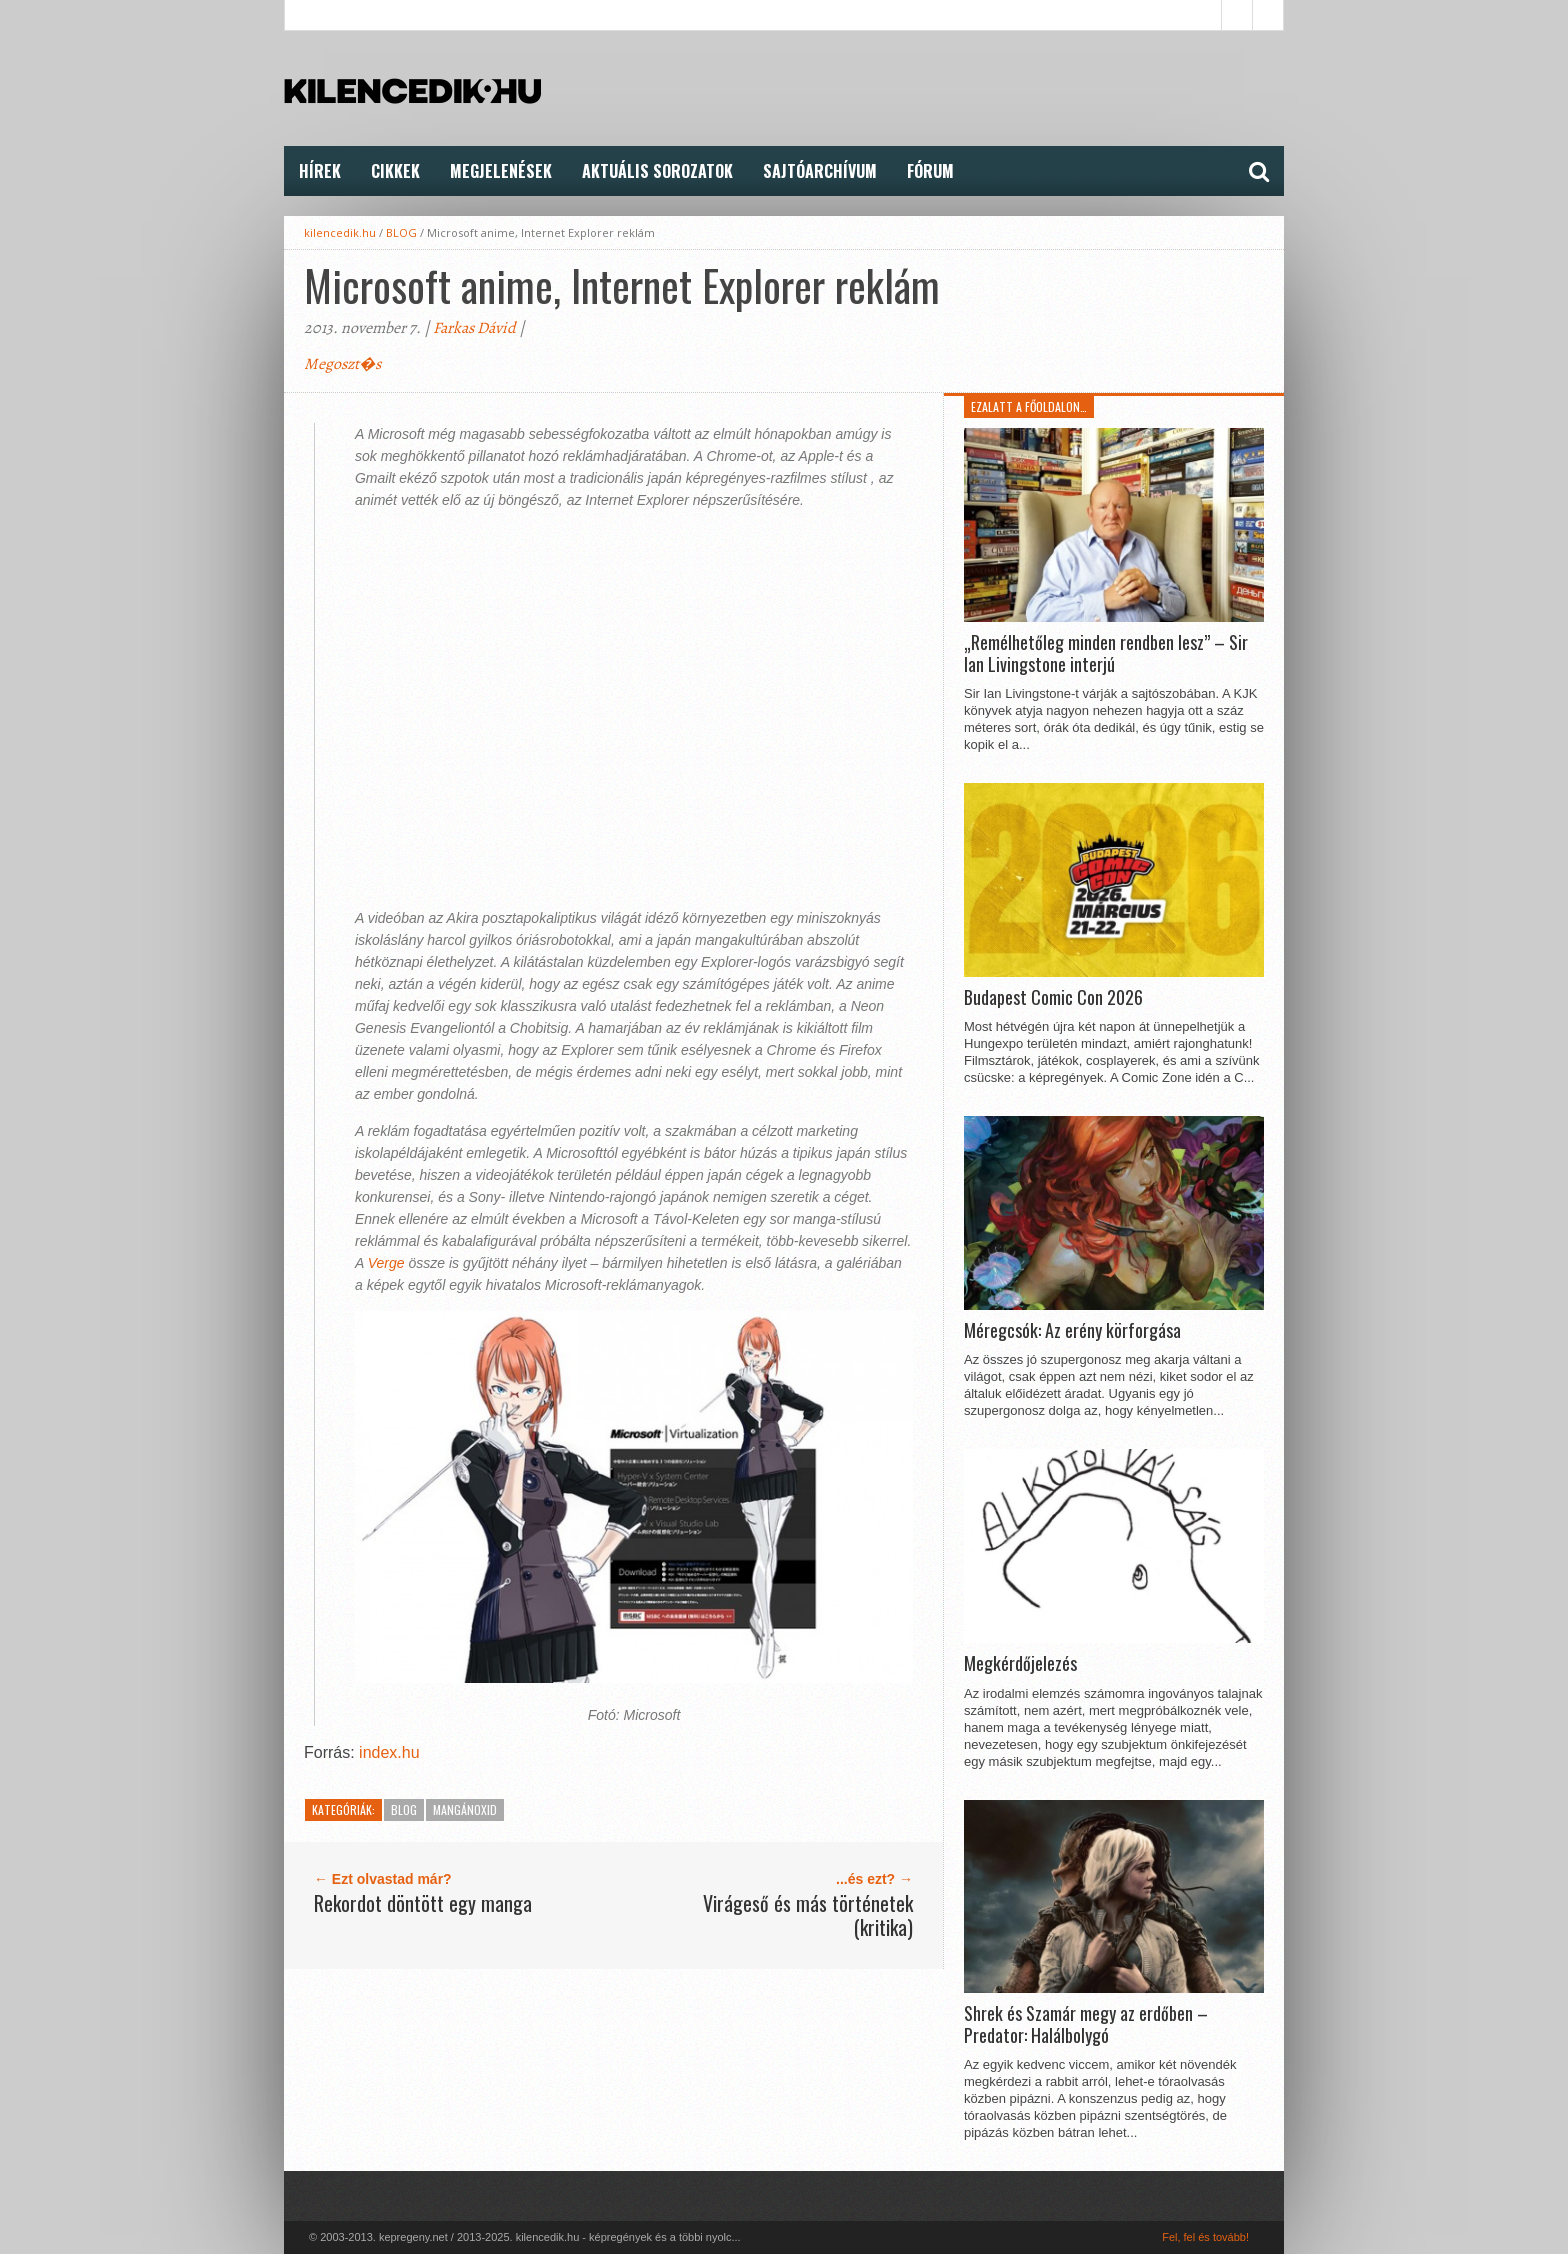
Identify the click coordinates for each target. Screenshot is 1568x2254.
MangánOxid (465, 1809)
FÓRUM (930, 171)
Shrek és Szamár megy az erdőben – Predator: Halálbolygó (1086, 2024)
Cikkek (395, 171)
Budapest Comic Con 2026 (1053, 998)
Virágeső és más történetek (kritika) (808, 1915)
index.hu (389, 1752)
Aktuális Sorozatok (657, 171)
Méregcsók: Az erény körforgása (1072, 1331)
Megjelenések (501, 171)
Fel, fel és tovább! (1205, 2237)
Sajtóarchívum (820, 171)
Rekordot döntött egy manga (423, 1903)
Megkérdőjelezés (1020, 1664)
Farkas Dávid (474, 328)
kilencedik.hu (340, 232)
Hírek (320, 171)
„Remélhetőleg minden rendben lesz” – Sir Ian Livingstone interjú (1106, 653)
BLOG (401, 232)
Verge (386, 1263)
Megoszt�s (342, 364)
